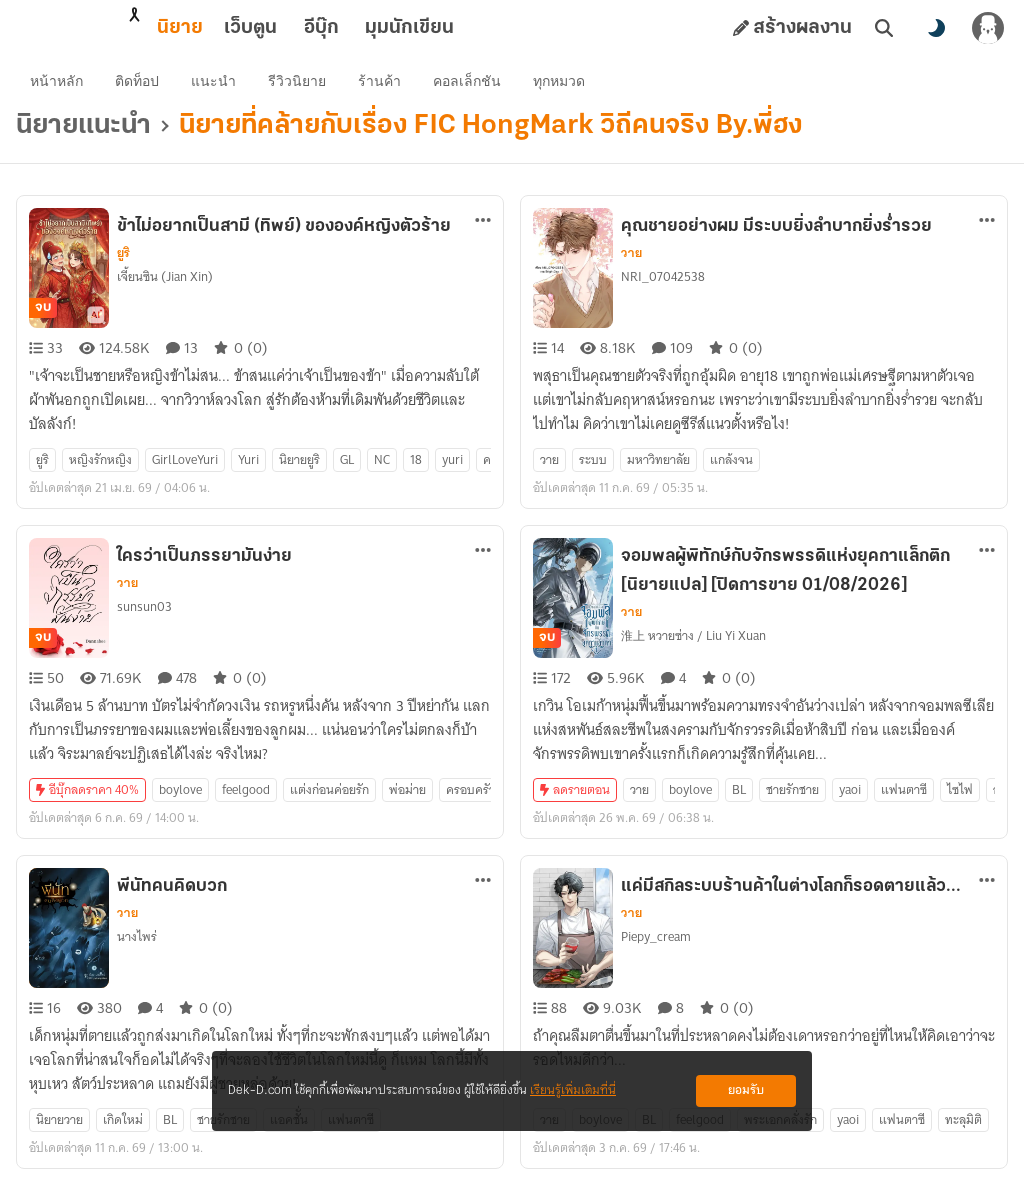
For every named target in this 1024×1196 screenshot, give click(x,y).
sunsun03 (144, 617)
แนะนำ (215, 86)
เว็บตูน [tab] (162, 28)
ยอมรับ (746, 1090)
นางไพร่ (137, 947)
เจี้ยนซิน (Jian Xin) (165, 287)
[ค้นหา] (884, 28)
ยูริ (123, 264)
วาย (631, 264)
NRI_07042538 (663, 287)
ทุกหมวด (561, 86)
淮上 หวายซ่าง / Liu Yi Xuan (693, 646)
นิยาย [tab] (92, 28)
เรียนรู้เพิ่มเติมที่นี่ (573, 1090)
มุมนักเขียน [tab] (321, 28)
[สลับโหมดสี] (936, 28)
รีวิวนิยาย (299, 86)
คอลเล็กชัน (469, 86)
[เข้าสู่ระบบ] (988, 28)
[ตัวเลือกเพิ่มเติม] (483, 231)
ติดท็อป (139, 86)
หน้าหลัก (58, 86)
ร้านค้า (381, 86)
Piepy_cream (656, 947)
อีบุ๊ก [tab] (233, 28)
